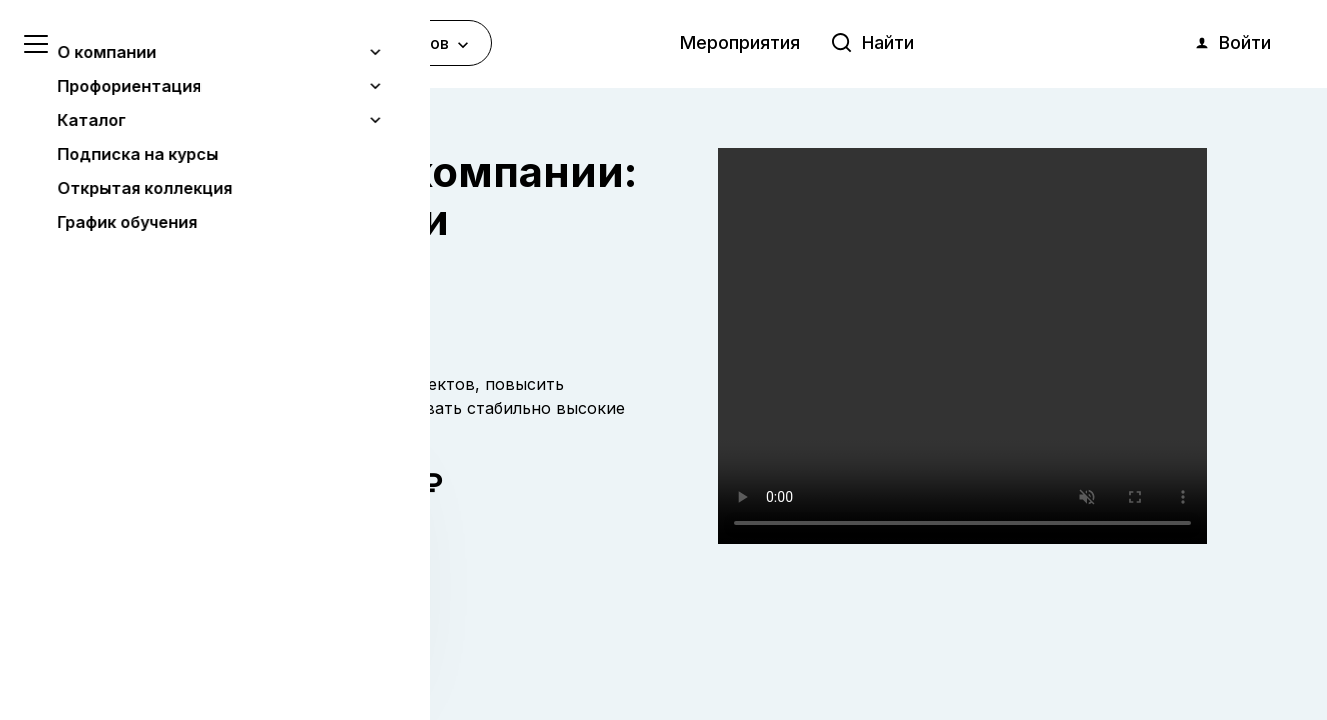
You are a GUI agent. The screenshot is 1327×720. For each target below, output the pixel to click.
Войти (1232, 43)
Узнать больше (162, 601)
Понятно (204, 651)
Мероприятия (740, 42)
